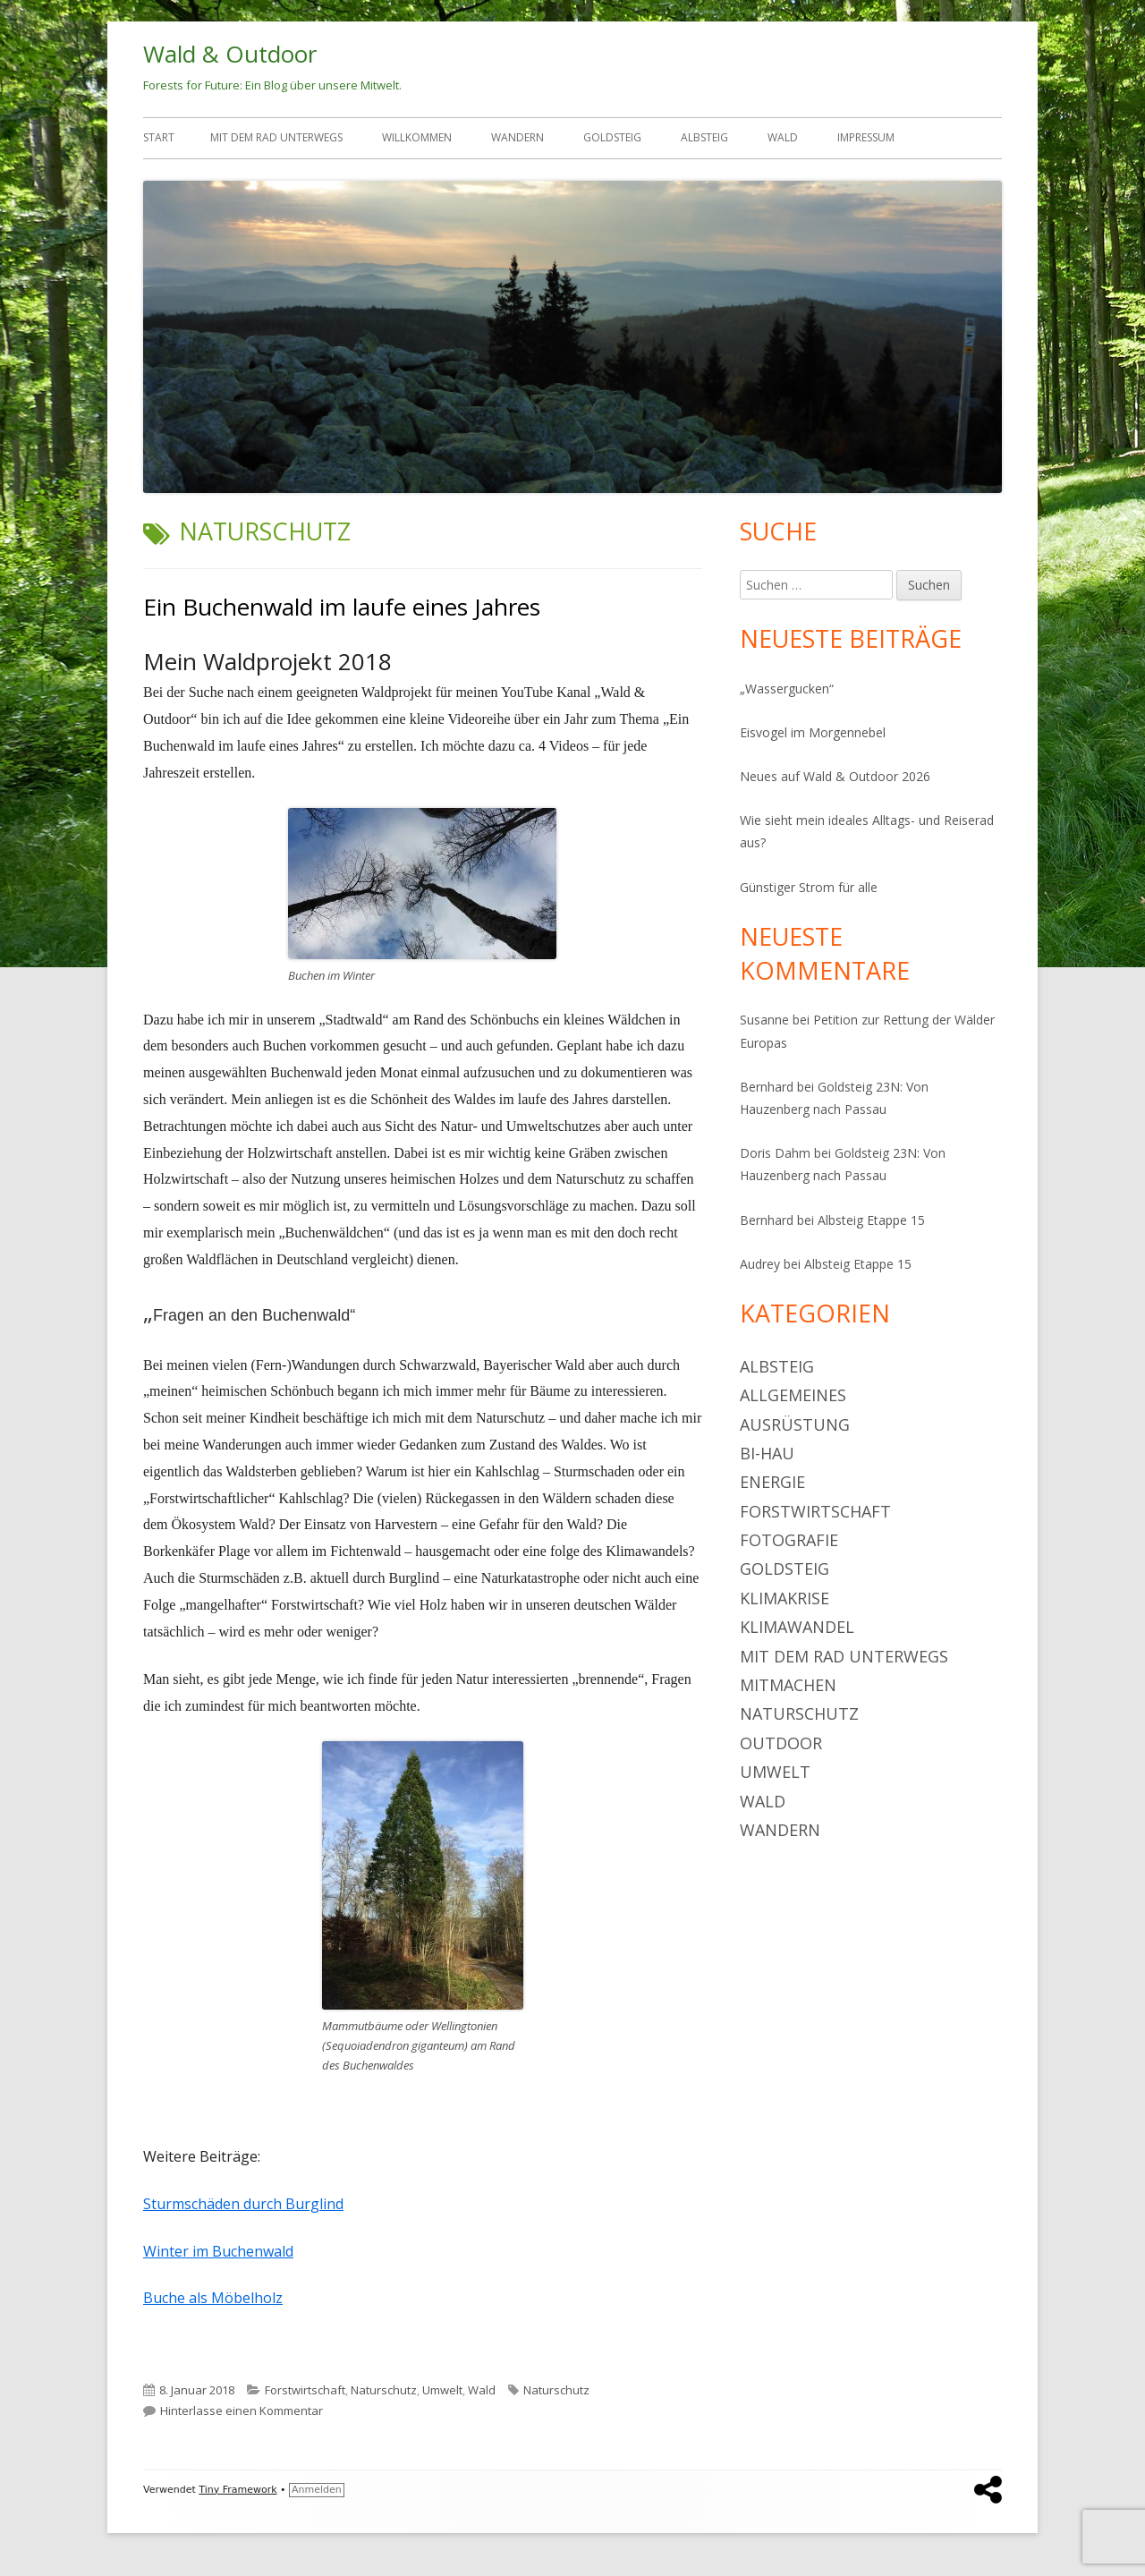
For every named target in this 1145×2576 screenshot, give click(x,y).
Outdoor (781, 1743)
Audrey (760, 1263)
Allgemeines (793, 1395)
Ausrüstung (795, 1424)
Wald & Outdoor (230, 54)
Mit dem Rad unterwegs (276, 137)
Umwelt (442, 2390)
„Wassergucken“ (787, 688)
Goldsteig (612, 137)
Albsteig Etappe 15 (871, 1219)
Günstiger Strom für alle (809, 887)
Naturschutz (384, 2390)
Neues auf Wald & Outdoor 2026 (835, 776)
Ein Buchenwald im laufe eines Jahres (341, 607)
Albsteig (704, 137)
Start (158, 137)
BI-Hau (767, 1453)
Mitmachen (788, 1685)
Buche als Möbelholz (213, 2298)
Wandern (517, 137)
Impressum (866, 137)
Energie (772, 1481)
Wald (783, 137)
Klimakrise (784, 1598)
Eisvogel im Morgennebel (813, 732)
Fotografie (789, 1540)
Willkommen (417, 137)
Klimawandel (797, 1626)
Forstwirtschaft (305, 2390)
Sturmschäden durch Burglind (243, 2204)
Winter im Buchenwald (218, 2251)
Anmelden (317, 2489)
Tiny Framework (237, 2489)
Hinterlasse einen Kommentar (241, 2410)
